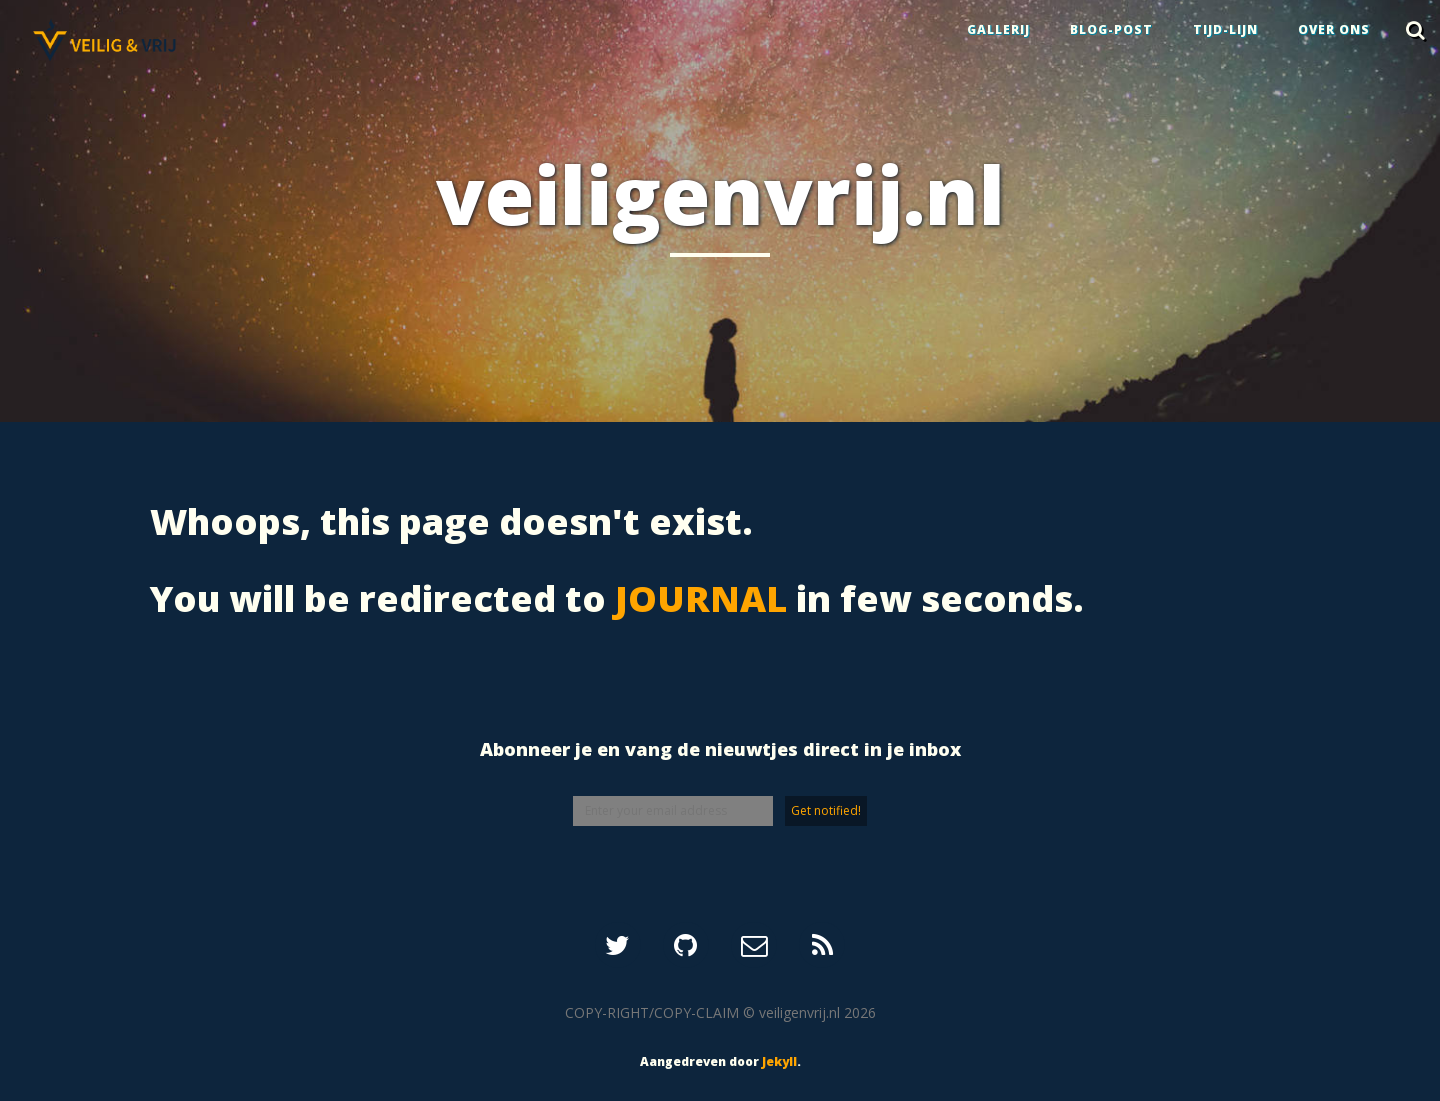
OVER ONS (1334, 29)
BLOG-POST (1111, 29)
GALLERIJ (998, 29)
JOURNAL (701, 598)
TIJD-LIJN (1225, 29)
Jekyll (779, 1061)
